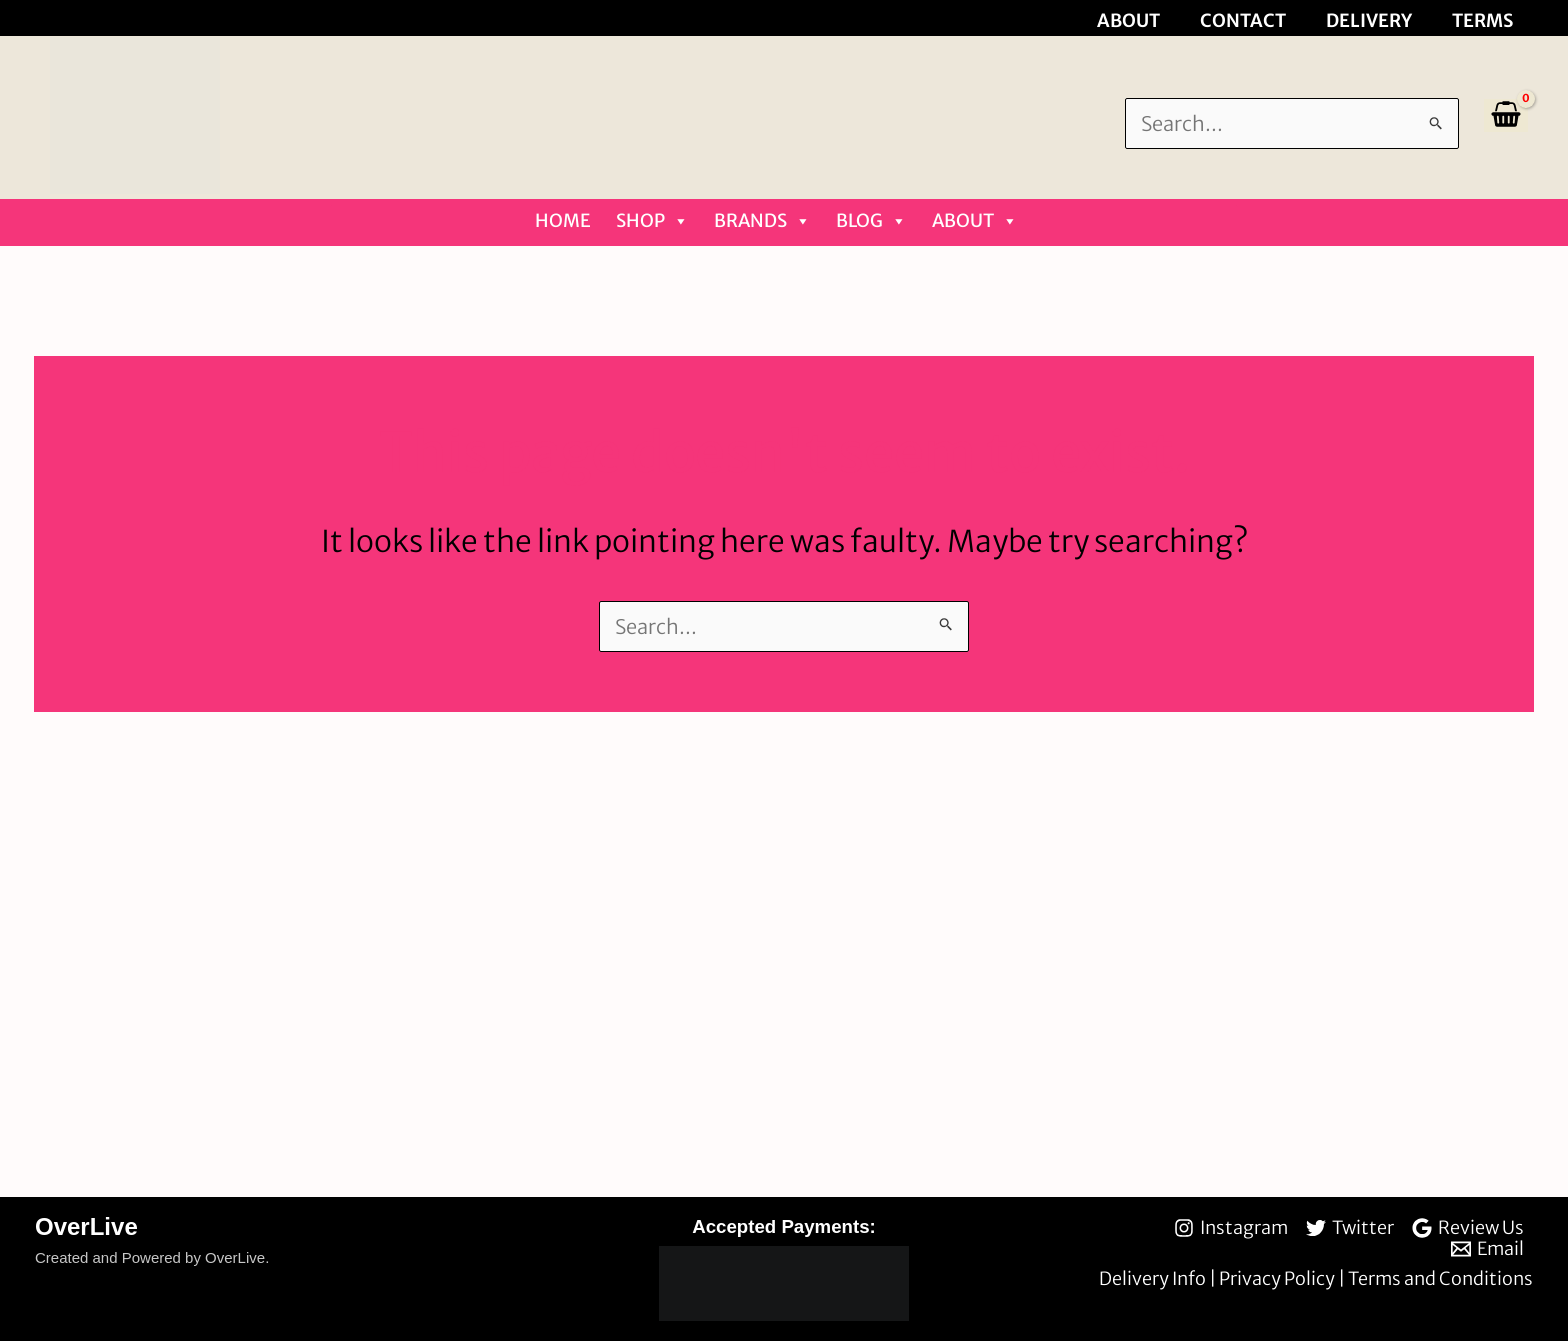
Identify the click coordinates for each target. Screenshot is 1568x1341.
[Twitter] (1350, 1228)
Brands (762, 221)
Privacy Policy (1278, 1278)
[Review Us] (1468, 1228)
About (975, 221)
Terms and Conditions (1440, 1278)
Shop (652, 221)
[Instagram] (1231, 1228)
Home (563, 220)
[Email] (1487, 1249)
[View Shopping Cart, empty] (1506, 115)
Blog (871, 221)
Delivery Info (1154, 1278)
